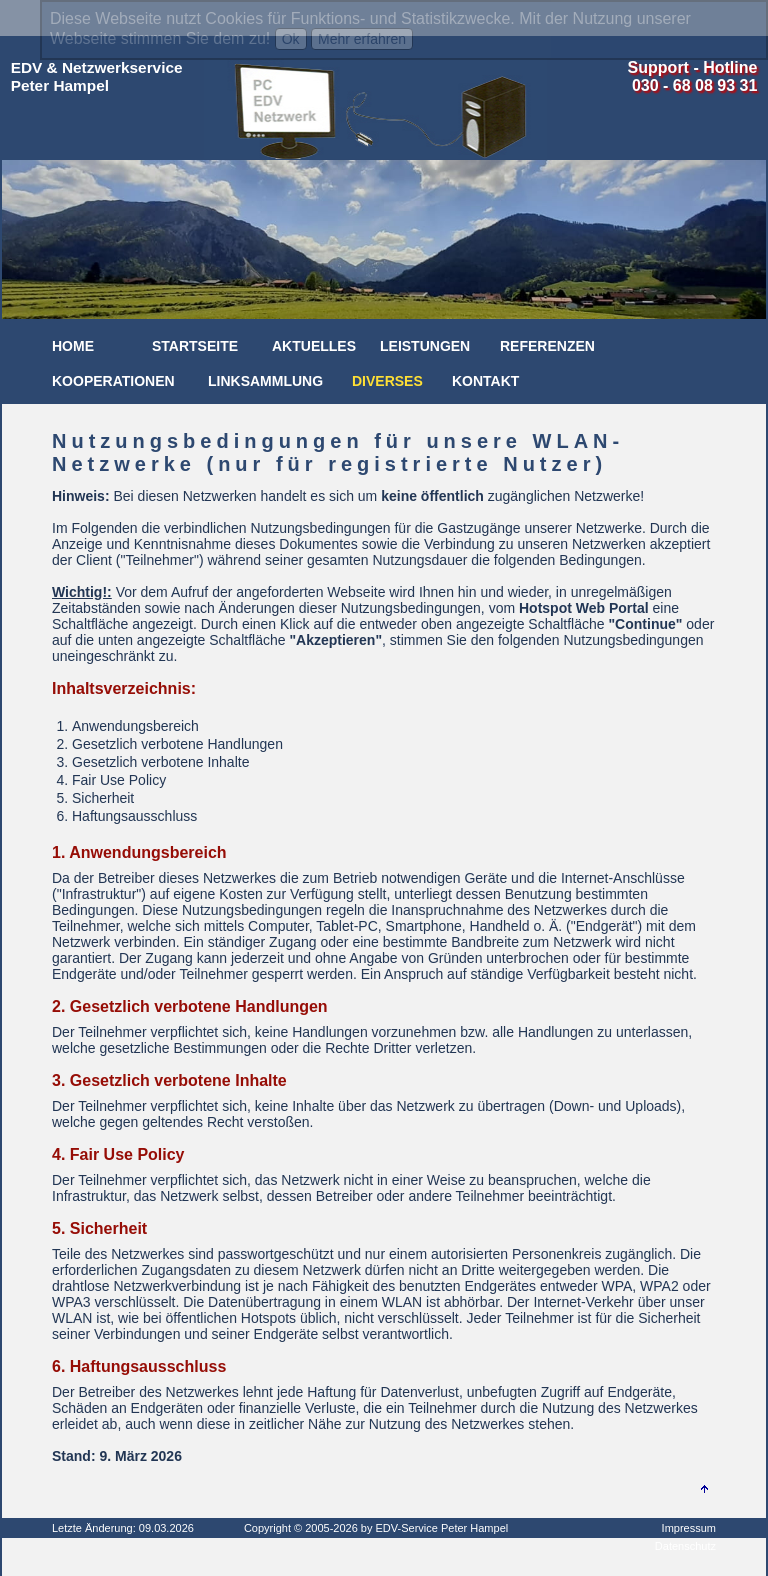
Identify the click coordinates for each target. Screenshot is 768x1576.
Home (73, 346)
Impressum (689, 1528)
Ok (291, 39)
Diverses (387, 381)
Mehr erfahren (362, 39)
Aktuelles (314, 346)
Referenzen (547, 346)
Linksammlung (265, 381)
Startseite (195, 346)
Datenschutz (685, 1546)
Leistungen (425, 346)
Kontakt (485, 381)
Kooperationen (113, 381)
